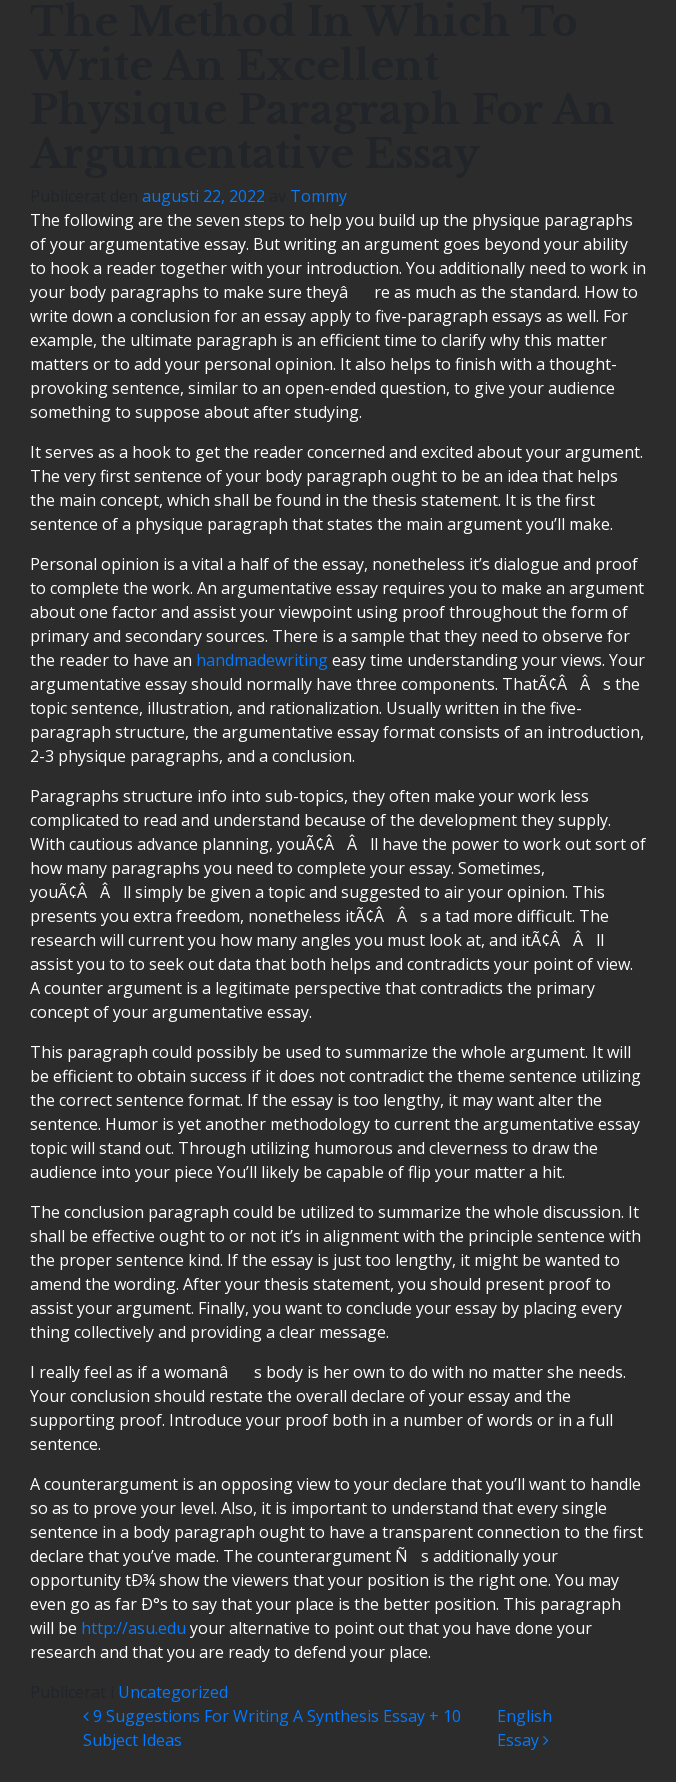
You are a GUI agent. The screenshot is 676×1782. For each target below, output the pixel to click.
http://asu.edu (133, 1628)
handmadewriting (262, 660)
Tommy (318, 196)
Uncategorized (173, 1692)
